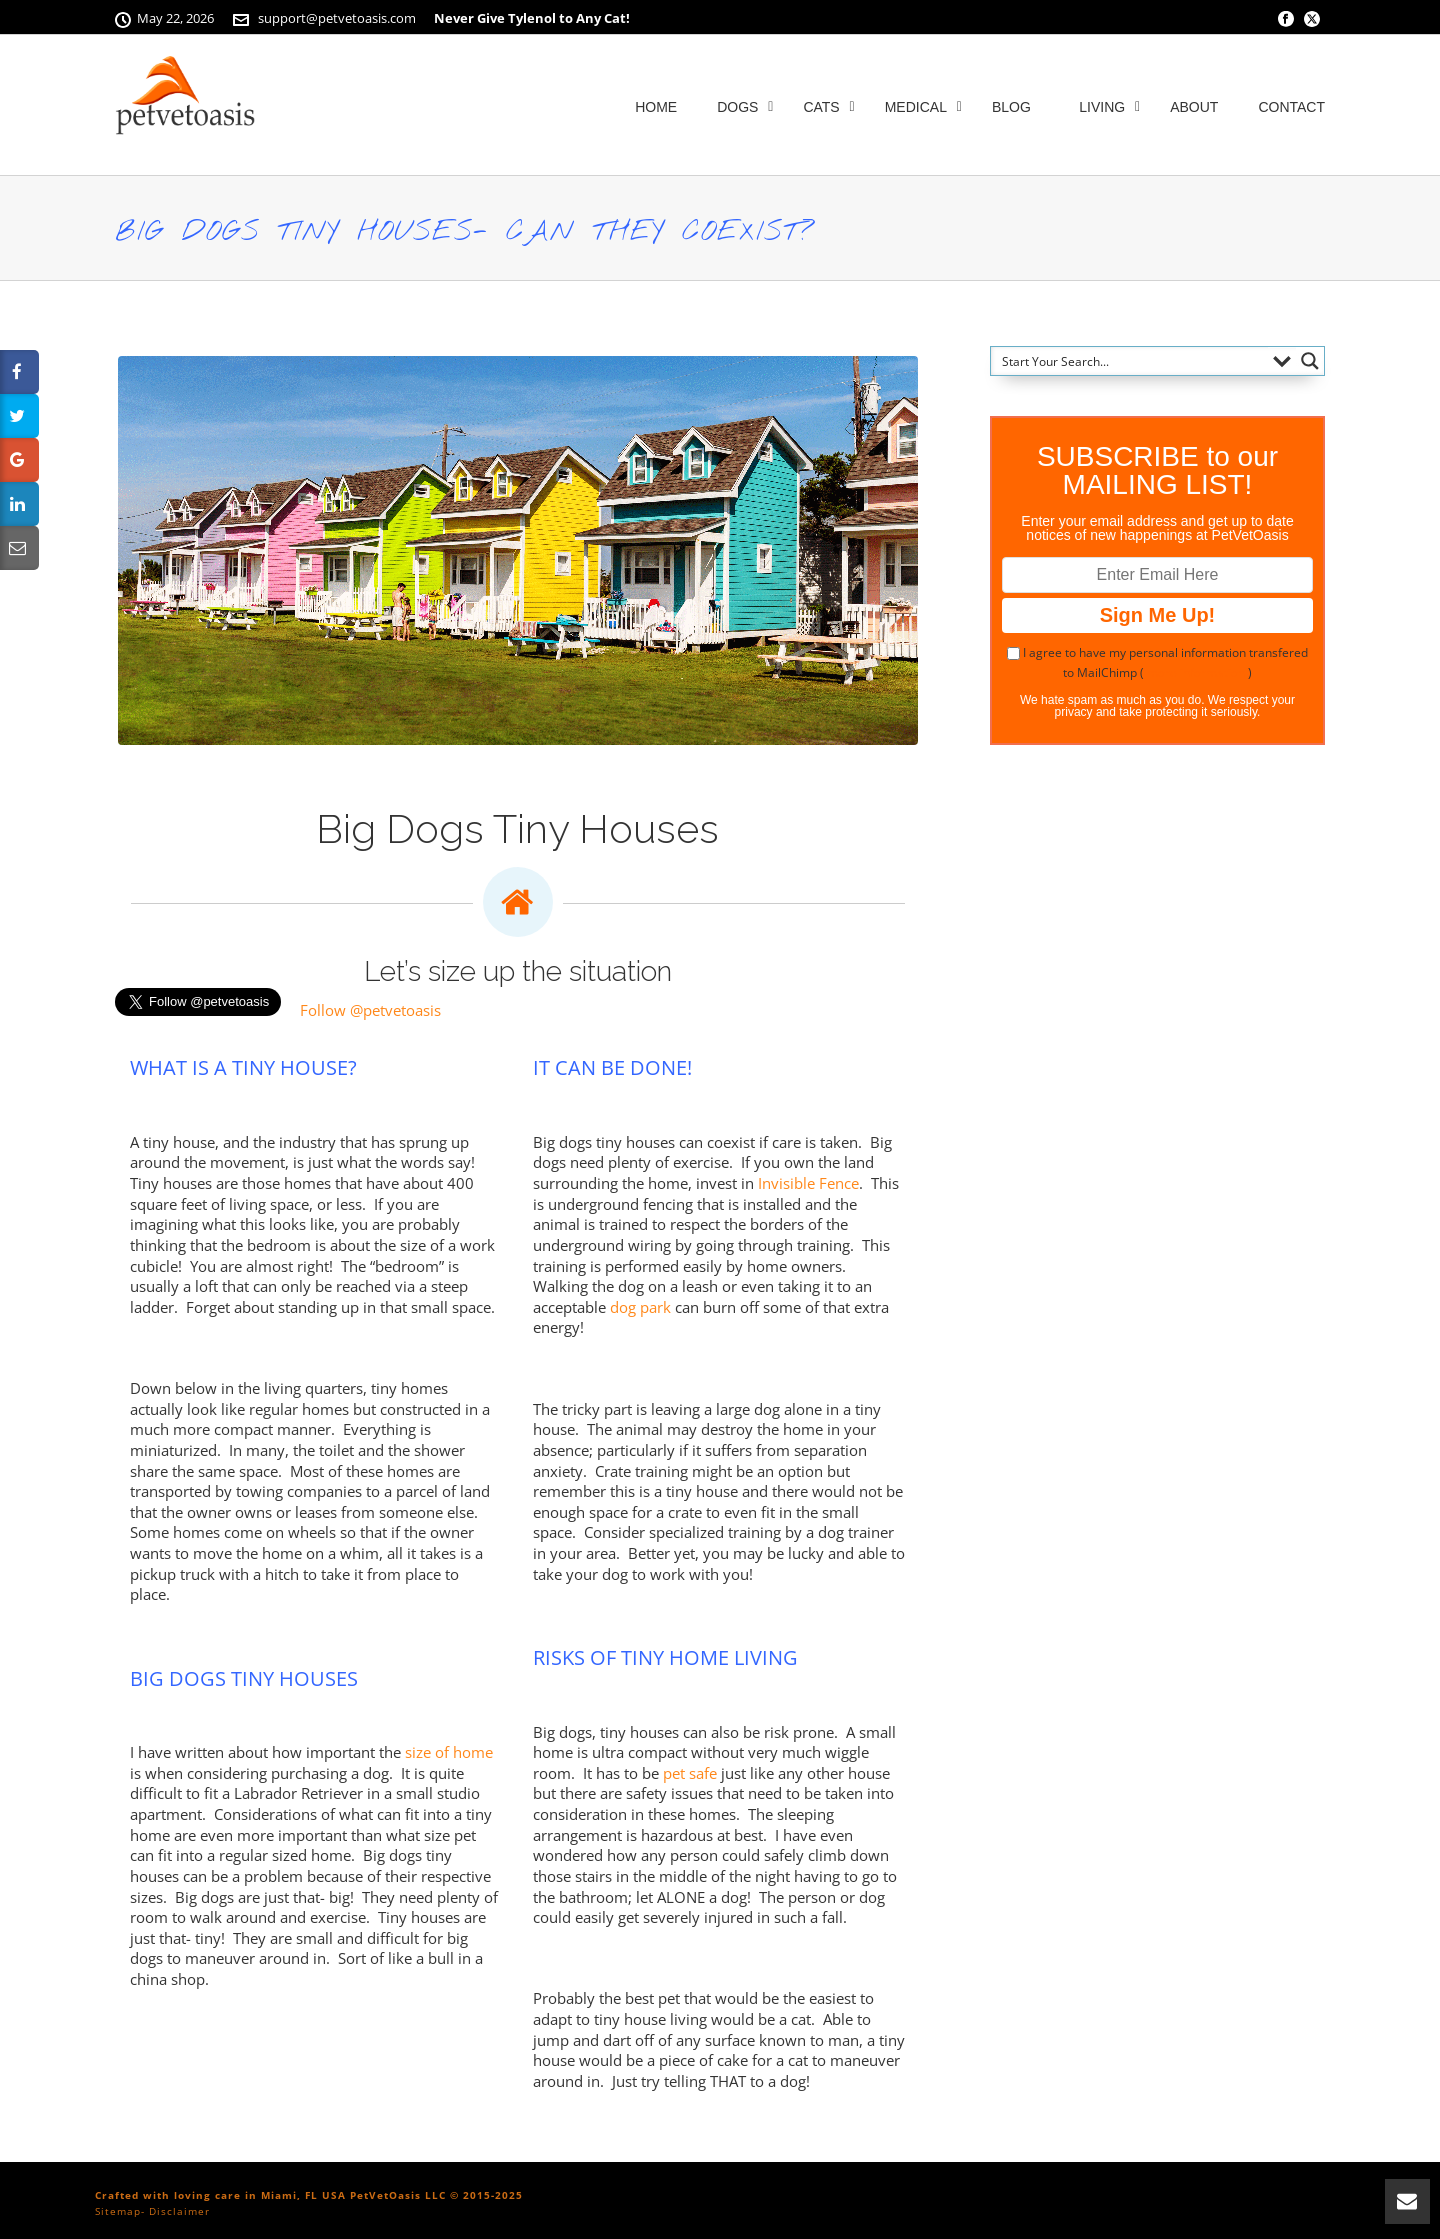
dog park (640, 1307)
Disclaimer (179, 2211)
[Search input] (1130, 361)
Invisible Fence (808, 1183)
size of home (449, 1752)
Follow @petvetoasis (370, 1010)
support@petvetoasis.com (337, 18)
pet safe (690, 1773)
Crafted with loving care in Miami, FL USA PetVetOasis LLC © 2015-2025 (309, 2195)
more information (1196, 672)
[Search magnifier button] (1310, 361)
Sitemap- (120, 2211)
